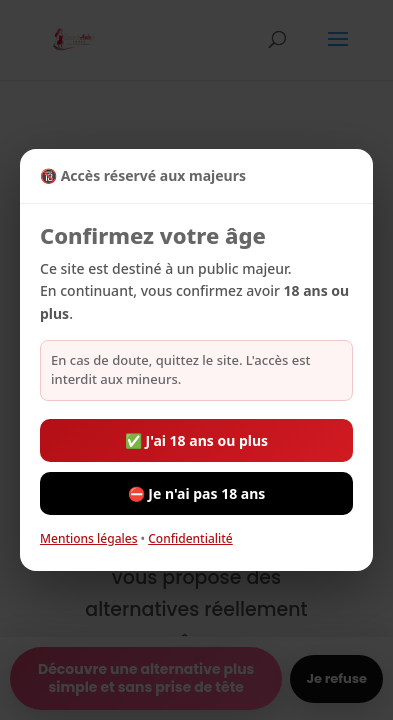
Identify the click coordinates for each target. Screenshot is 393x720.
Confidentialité (190, 538)
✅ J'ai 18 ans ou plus (196, 440)
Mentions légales (88, 538)
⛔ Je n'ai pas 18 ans (197, 493)
